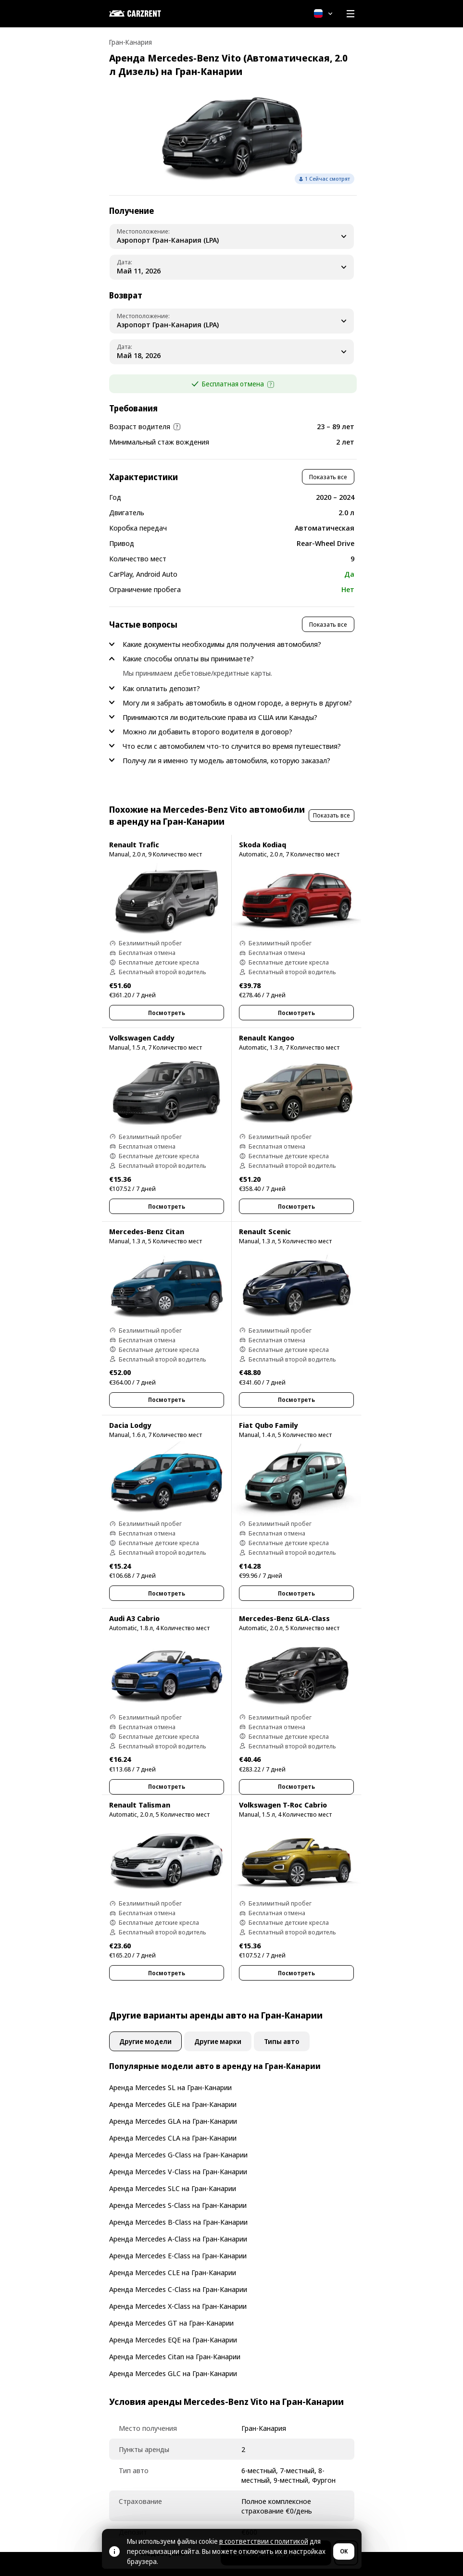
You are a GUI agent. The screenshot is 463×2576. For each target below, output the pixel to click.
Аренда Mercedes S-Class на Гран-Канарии (178, 2205)
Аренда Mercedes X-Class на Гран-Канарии (178, 2306)
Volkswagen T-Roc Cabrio (283, 1804)
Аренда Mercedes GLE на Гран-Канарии (173, 2104)
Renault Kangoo (266, 1037)
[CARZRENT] (157, 13)
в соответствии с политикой (263, 2541)
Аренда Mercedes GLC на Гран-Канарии (173, 2373)
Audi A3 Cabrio (134, 1618)
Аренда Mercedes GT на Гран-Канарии (171, 2323)
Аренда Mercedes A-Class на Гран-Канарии (178, 2238)
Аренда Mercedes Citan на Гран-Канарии (174, 2356)
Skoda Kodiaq (262, 844)
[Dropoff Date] (232, 351)
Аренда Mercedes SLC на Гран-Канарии (172, 2188)
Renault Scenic (265, 1231)
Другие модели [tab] (145, 2041)
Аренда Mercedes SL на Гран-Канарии (170, 2087)
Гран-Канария (130, 42)
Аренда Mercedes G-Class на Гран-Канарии (178, 2154)
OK (344, 2551)
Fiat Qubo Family (268, 1425)
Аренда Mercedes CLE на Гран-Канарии (172, 2272)
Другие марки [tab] (217, 2041)
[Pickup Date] (232, 267)
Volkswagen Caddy (141, 1037)
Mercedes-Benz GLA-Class (284, 1618)
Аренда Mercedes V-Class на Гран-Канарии (178, 2171)
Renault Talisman (139, 1804)
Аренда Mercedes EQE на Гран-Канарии (173, 2339)
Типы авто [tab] (282, 2041)
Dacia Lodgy (130, 1425)
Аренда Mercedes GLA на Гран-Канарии (173, 2121)
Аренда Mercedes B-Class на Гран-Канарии (178, 2222)
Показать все (328, 476)
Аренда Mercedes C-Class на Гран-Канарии (178, 2289)
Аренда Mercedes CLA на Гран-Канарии (173, 2138)
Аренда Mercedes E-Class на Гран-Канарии (178, 2255)
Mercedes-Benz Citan (146, 1231)
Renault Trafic (134, 844)
